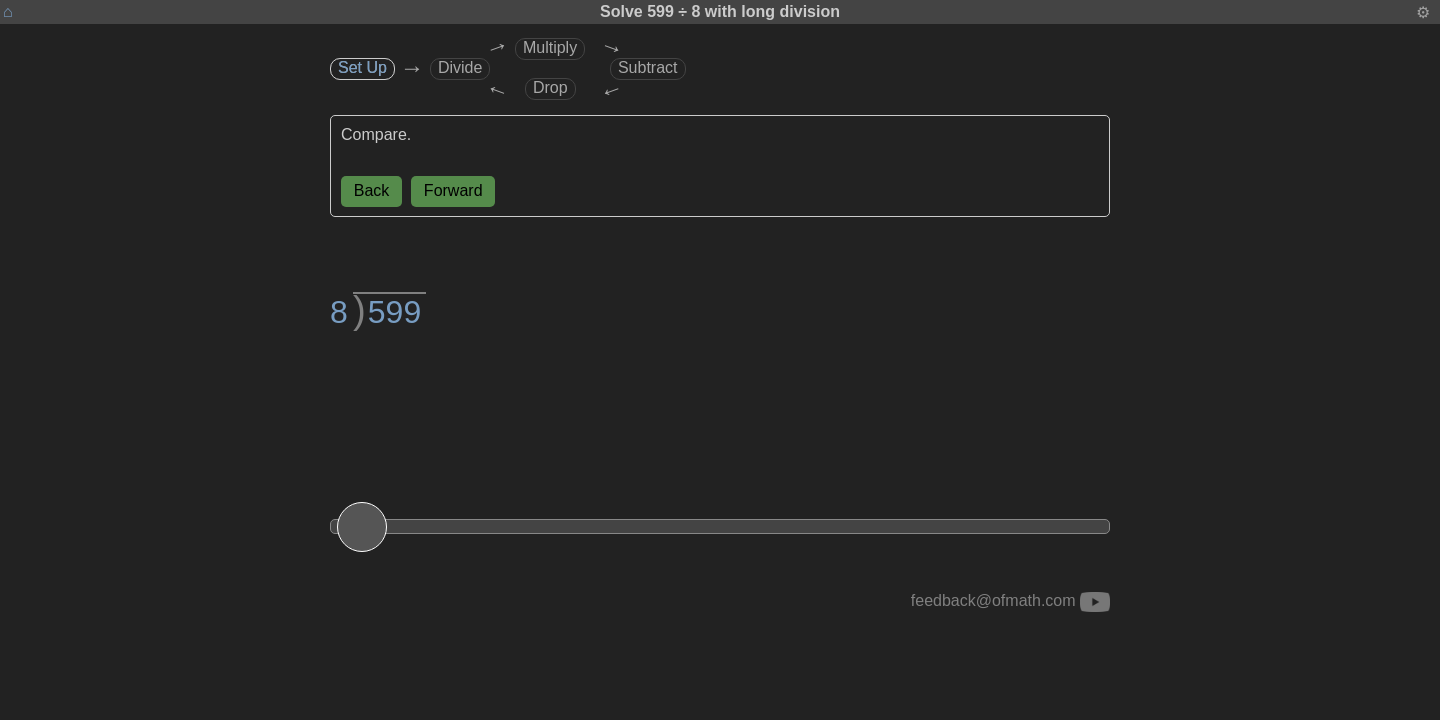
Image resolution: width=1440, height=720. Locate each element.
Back (372, 190)
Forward (453, 190)
